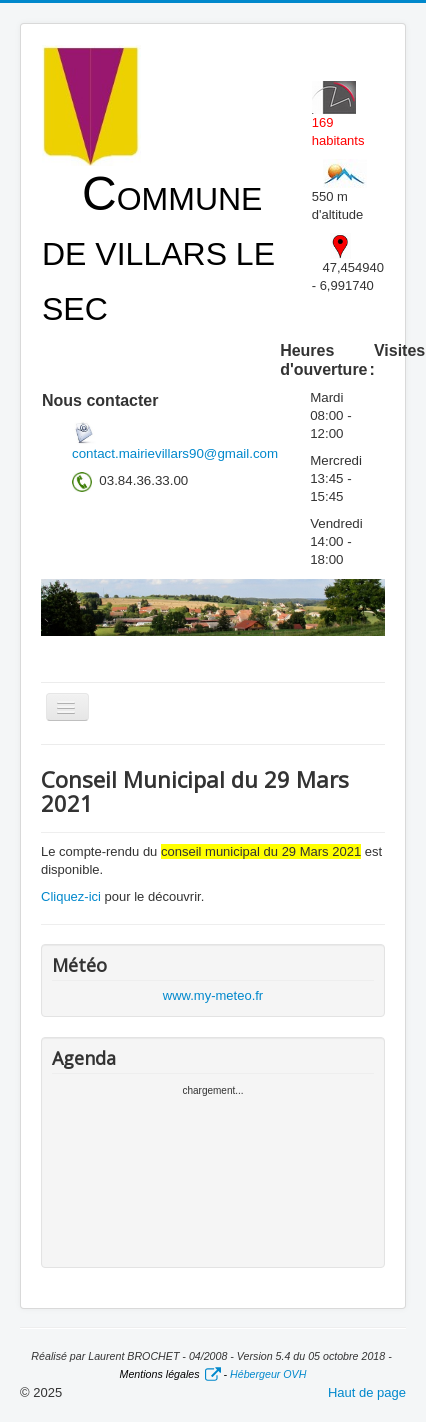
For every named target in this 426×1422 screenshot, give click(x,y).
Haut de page (367, 1392)
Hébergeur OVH (268, 1374)
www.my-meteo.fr (213, 995)
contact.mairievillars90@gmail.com (175, 453)
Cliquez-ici (71, 896)
